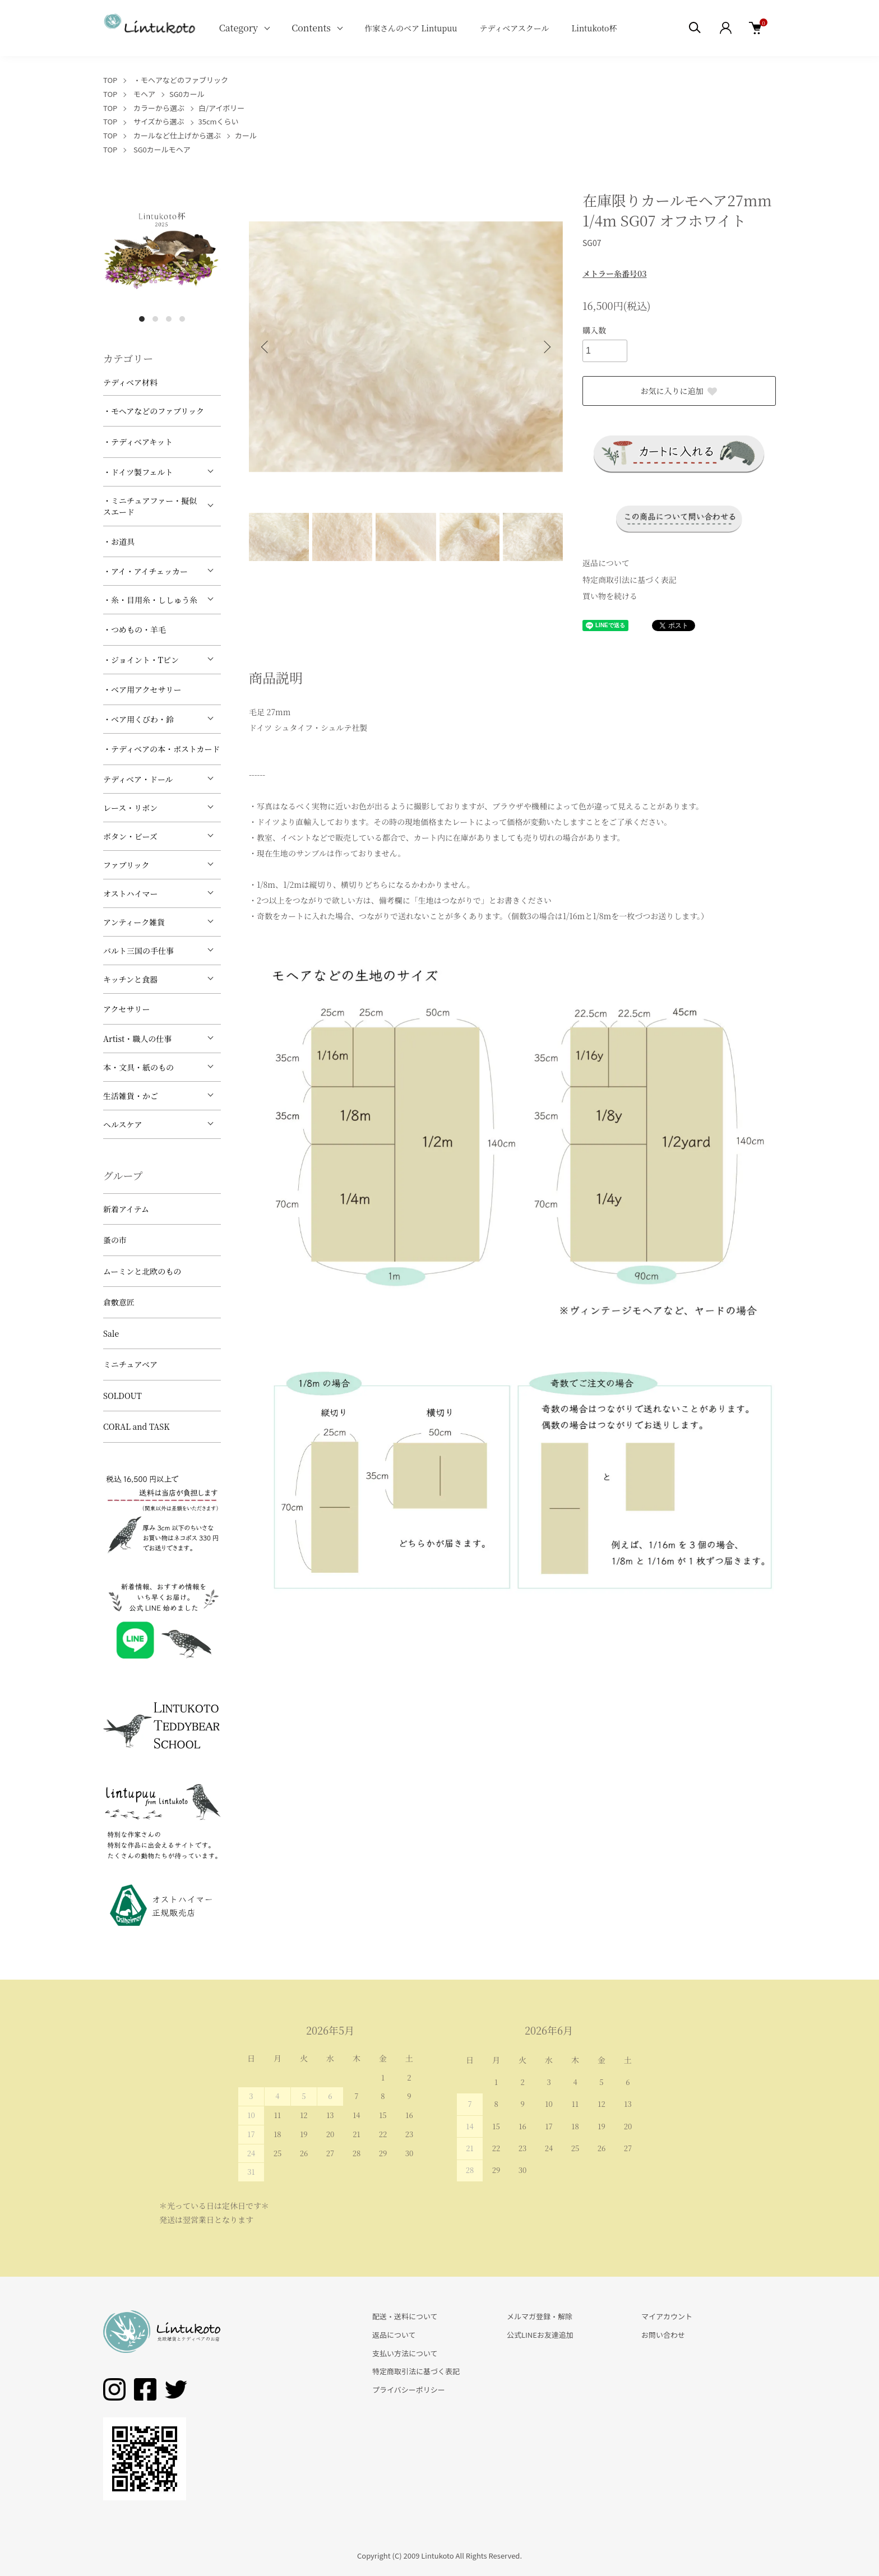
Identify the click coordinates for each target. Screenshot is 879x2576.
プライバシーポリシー (408, 2389)
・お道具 (119, 541)
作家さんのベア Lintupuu (410, 28)
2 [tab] (155, 319)
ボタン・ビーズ (130, 836)
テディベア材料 (130, 382)
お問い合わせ (663, 2334)
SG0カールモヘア (162, 149)
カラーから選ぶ (158, 108)
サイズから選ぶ (158, 121)
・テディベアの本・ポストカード (161, 748)
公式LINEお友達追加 (540, 2334)
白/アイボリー (221, 108)
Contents (311, 27)
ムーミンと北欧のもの (142, 1271)
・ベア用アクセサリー (142, 689)
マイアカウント (666, 2316)
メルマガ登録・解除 (539, 2316)
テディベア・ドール (138, 779)
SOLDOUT (122, 1395)
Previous (265, 347)
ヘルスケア (122, 1124)
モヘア (144, 94)
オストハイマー (130, 893)
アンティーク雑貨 (134, 922)
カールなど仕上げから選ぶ (177, 135)
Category (238, 27)
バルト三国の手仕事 (138, 950)
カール (246, 135)
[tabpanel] (162, 249)
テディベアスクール (514, 28)
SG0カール (187, 94)
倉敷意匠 (119, 1302)
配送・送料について (405, 2316)
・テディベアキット (138, 441)
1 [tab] (142, 319)
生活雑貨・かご (130, 1095)
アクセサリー (126, 1008)
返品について (606, 562)
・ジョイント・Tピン (141, 659)
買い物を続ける (609, 595)
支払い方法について (405, 2353)
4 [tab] (182, 319)
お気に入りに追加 (679, 390)
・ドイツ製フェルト (138, 472)
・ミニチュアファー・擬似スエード (150, 506)
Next (546, 347)
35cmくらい (218, 121)
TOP (110, 80)
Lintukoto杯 (594, 28)
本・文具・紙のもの (138, 1067)
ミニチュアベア (130, 1364)
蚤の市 (115, 1239)
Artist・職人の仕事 (137, 1038)
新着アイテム (126, 1209)
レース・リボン (130, 807)
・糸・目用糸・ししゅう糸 (150, 599)
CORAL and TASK (136, 1426)
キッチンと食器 (130, 979)
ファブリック (126, 864)
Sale (111, 1333)
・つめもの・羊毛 (134, 629)
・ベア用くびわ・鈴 (138, 719)
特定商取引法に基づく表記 (629, 579)
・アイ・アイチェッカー (145, 571)
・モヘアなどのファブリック (180, 80)
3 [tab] (169, 319)
